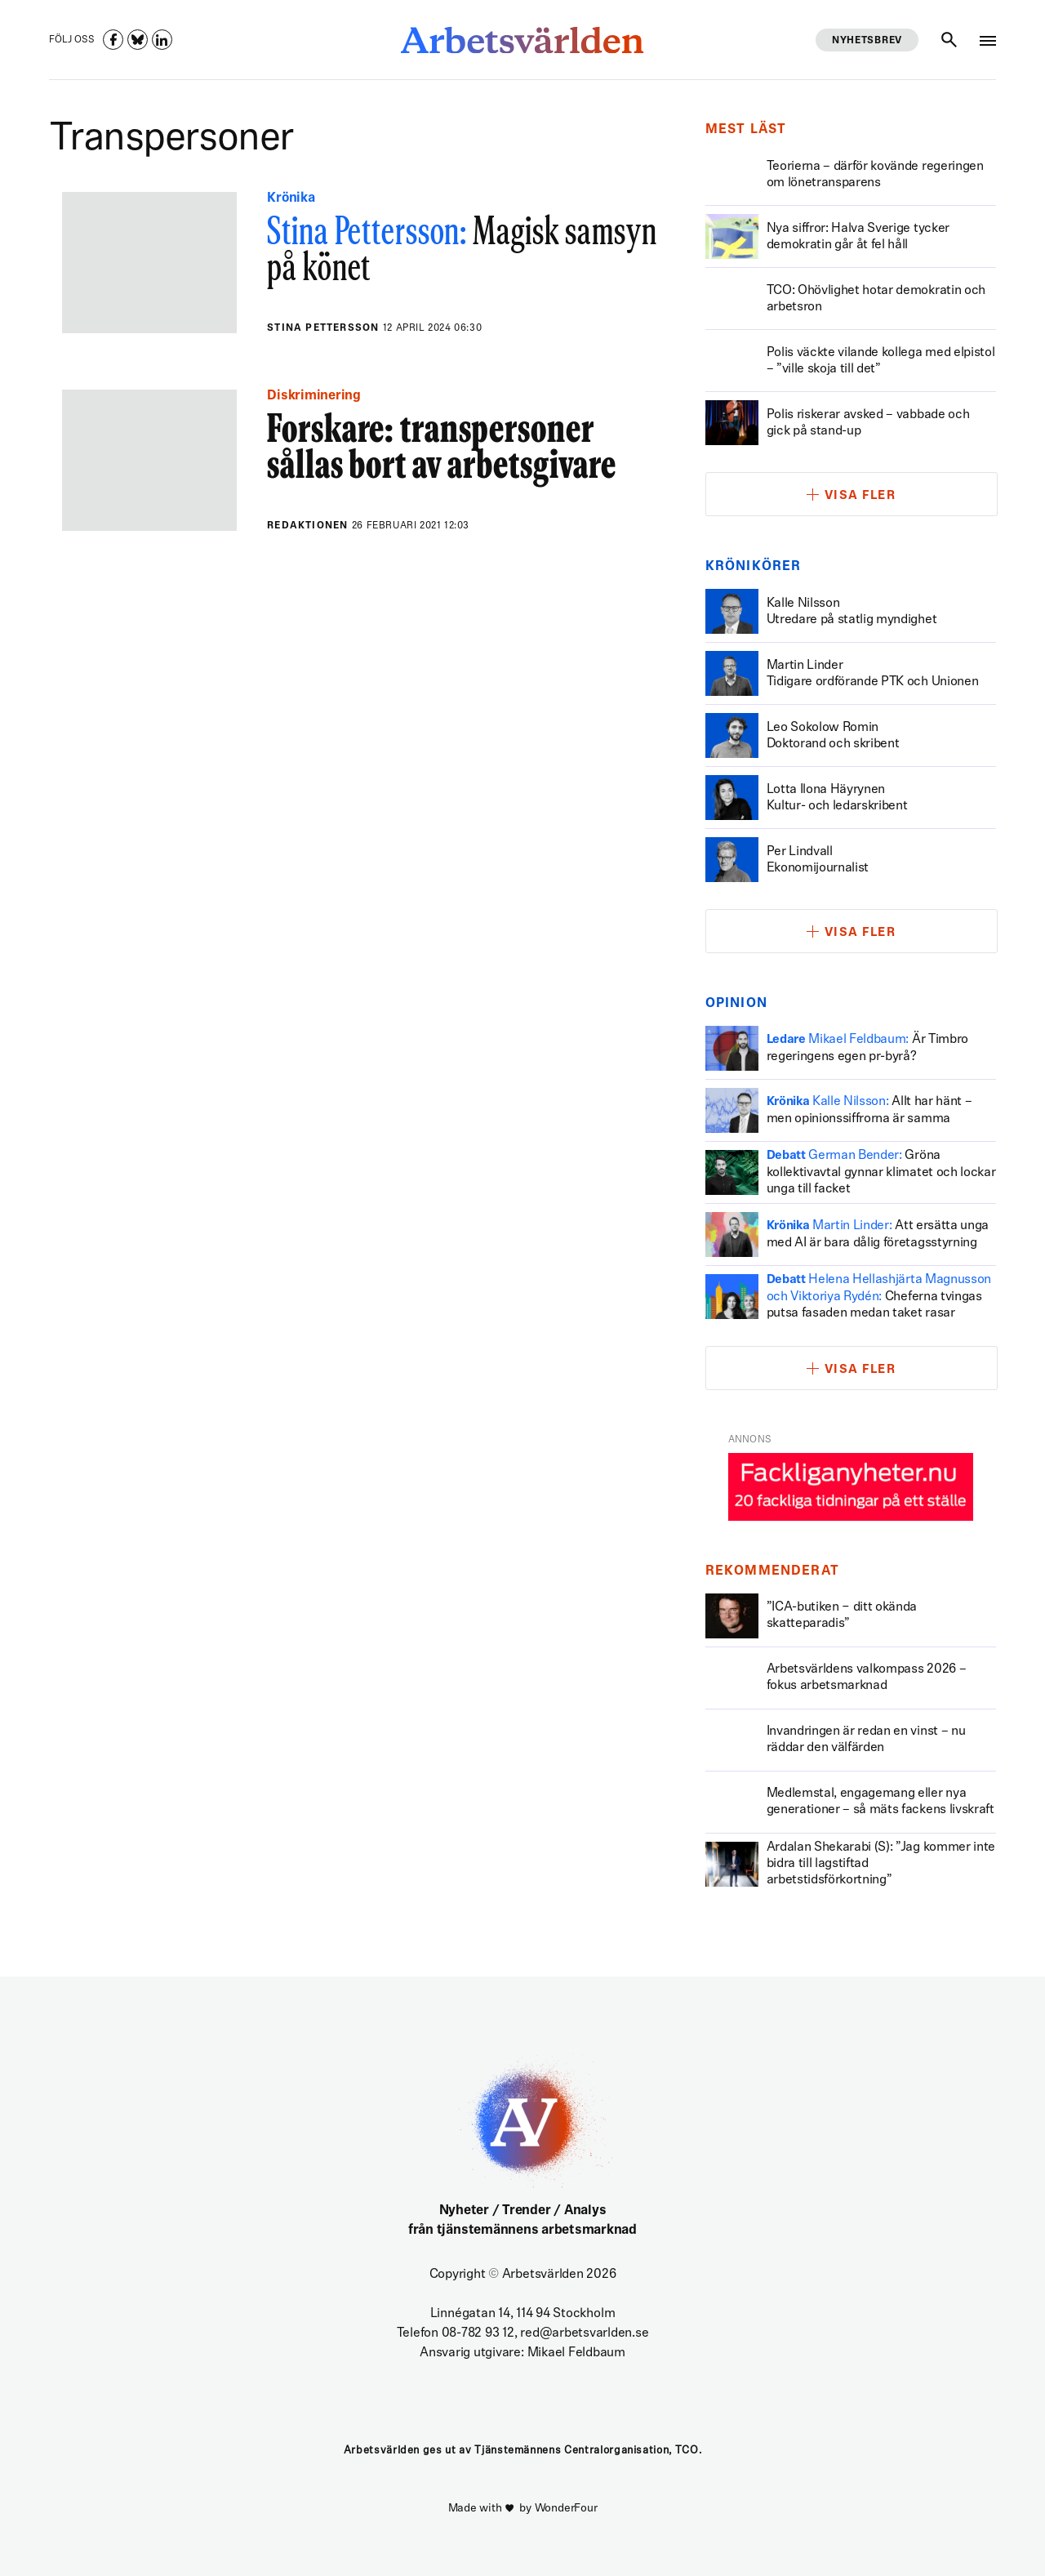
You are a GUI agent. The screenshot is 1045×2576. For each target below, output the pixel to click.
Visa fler (860, 496)
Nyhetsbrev (867, 41)
